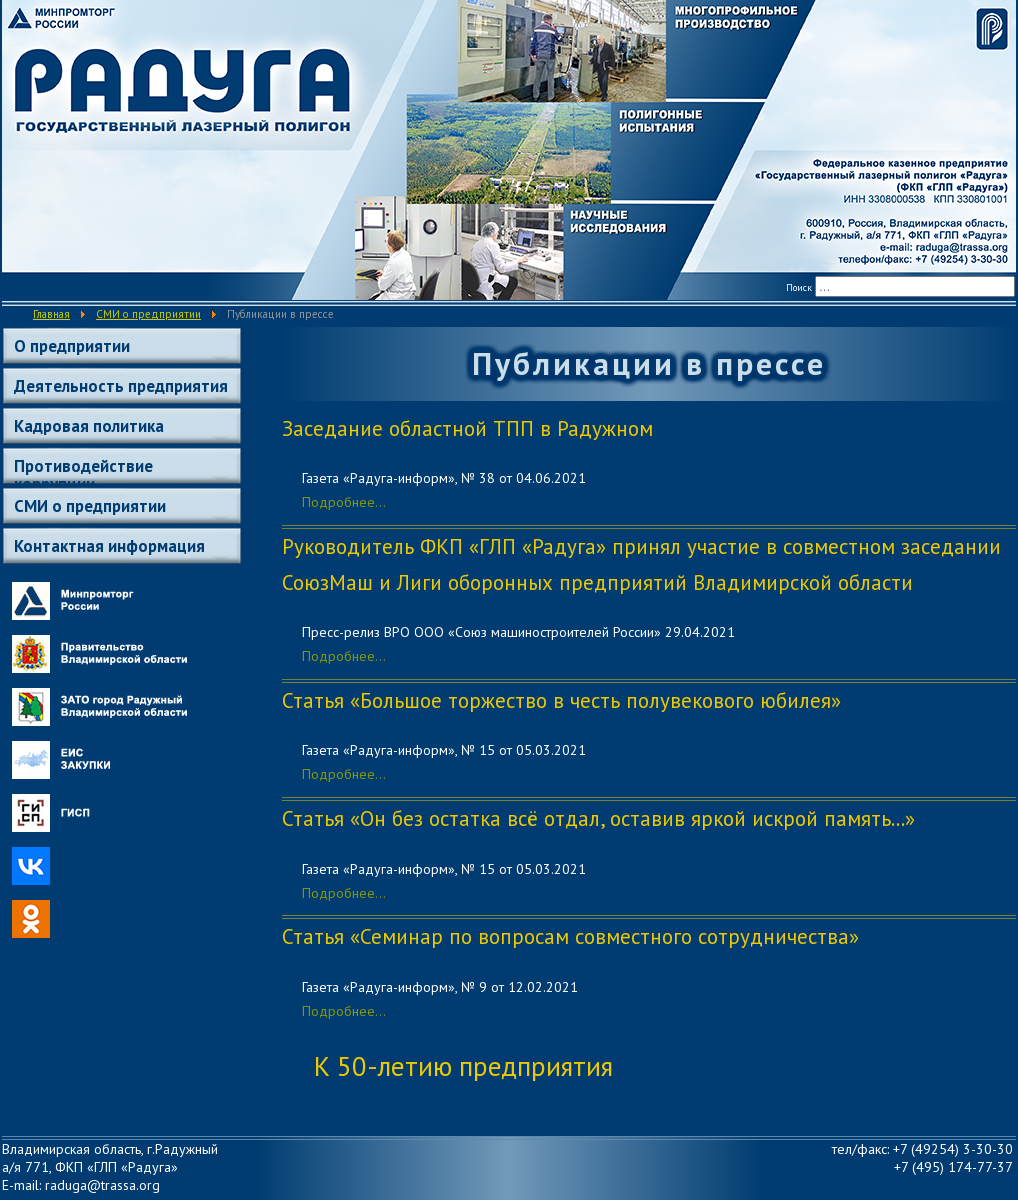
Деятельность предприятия (121, 386)
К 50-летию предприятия (463, 1066)
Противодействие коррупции (83, 469)
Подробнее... (344, 502)
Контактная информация (109, 546)
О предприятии (72, 346)
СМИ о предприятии (90, 506)
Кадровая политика (89, 426)
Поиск (799, 287)
